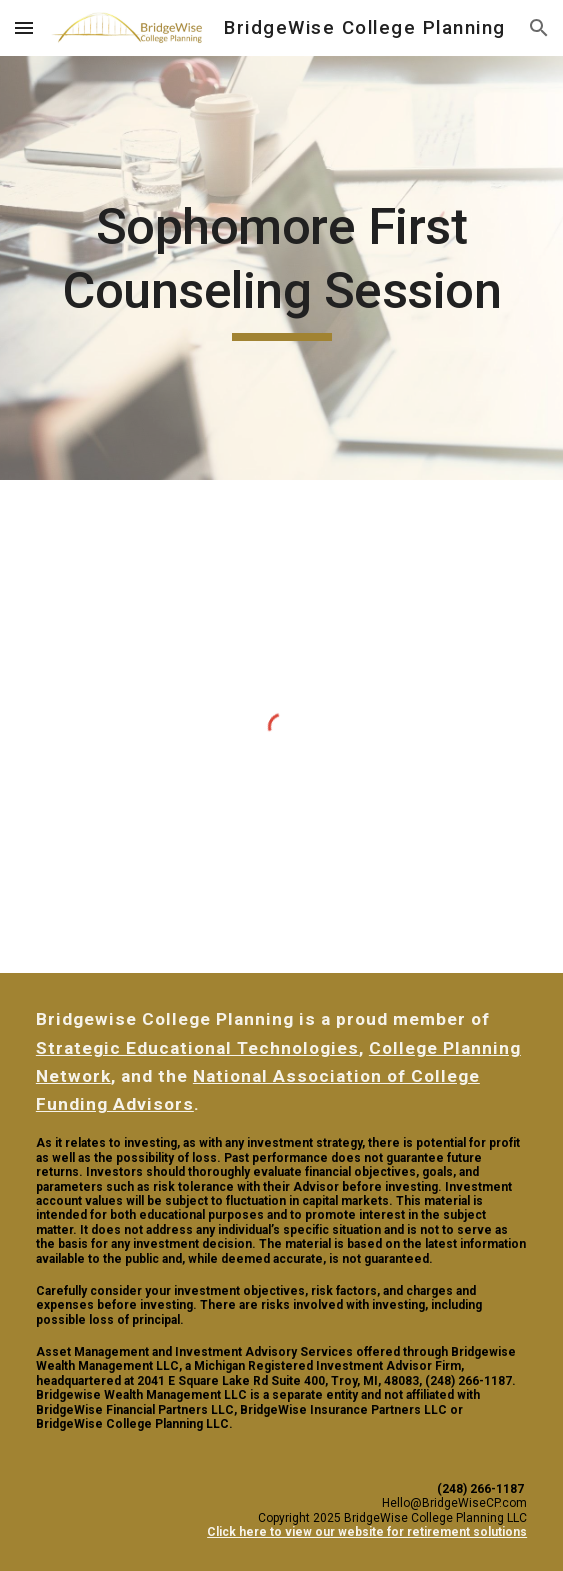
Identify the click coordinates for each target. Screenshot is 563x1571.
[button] (24, 27)
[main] (281, 268)
